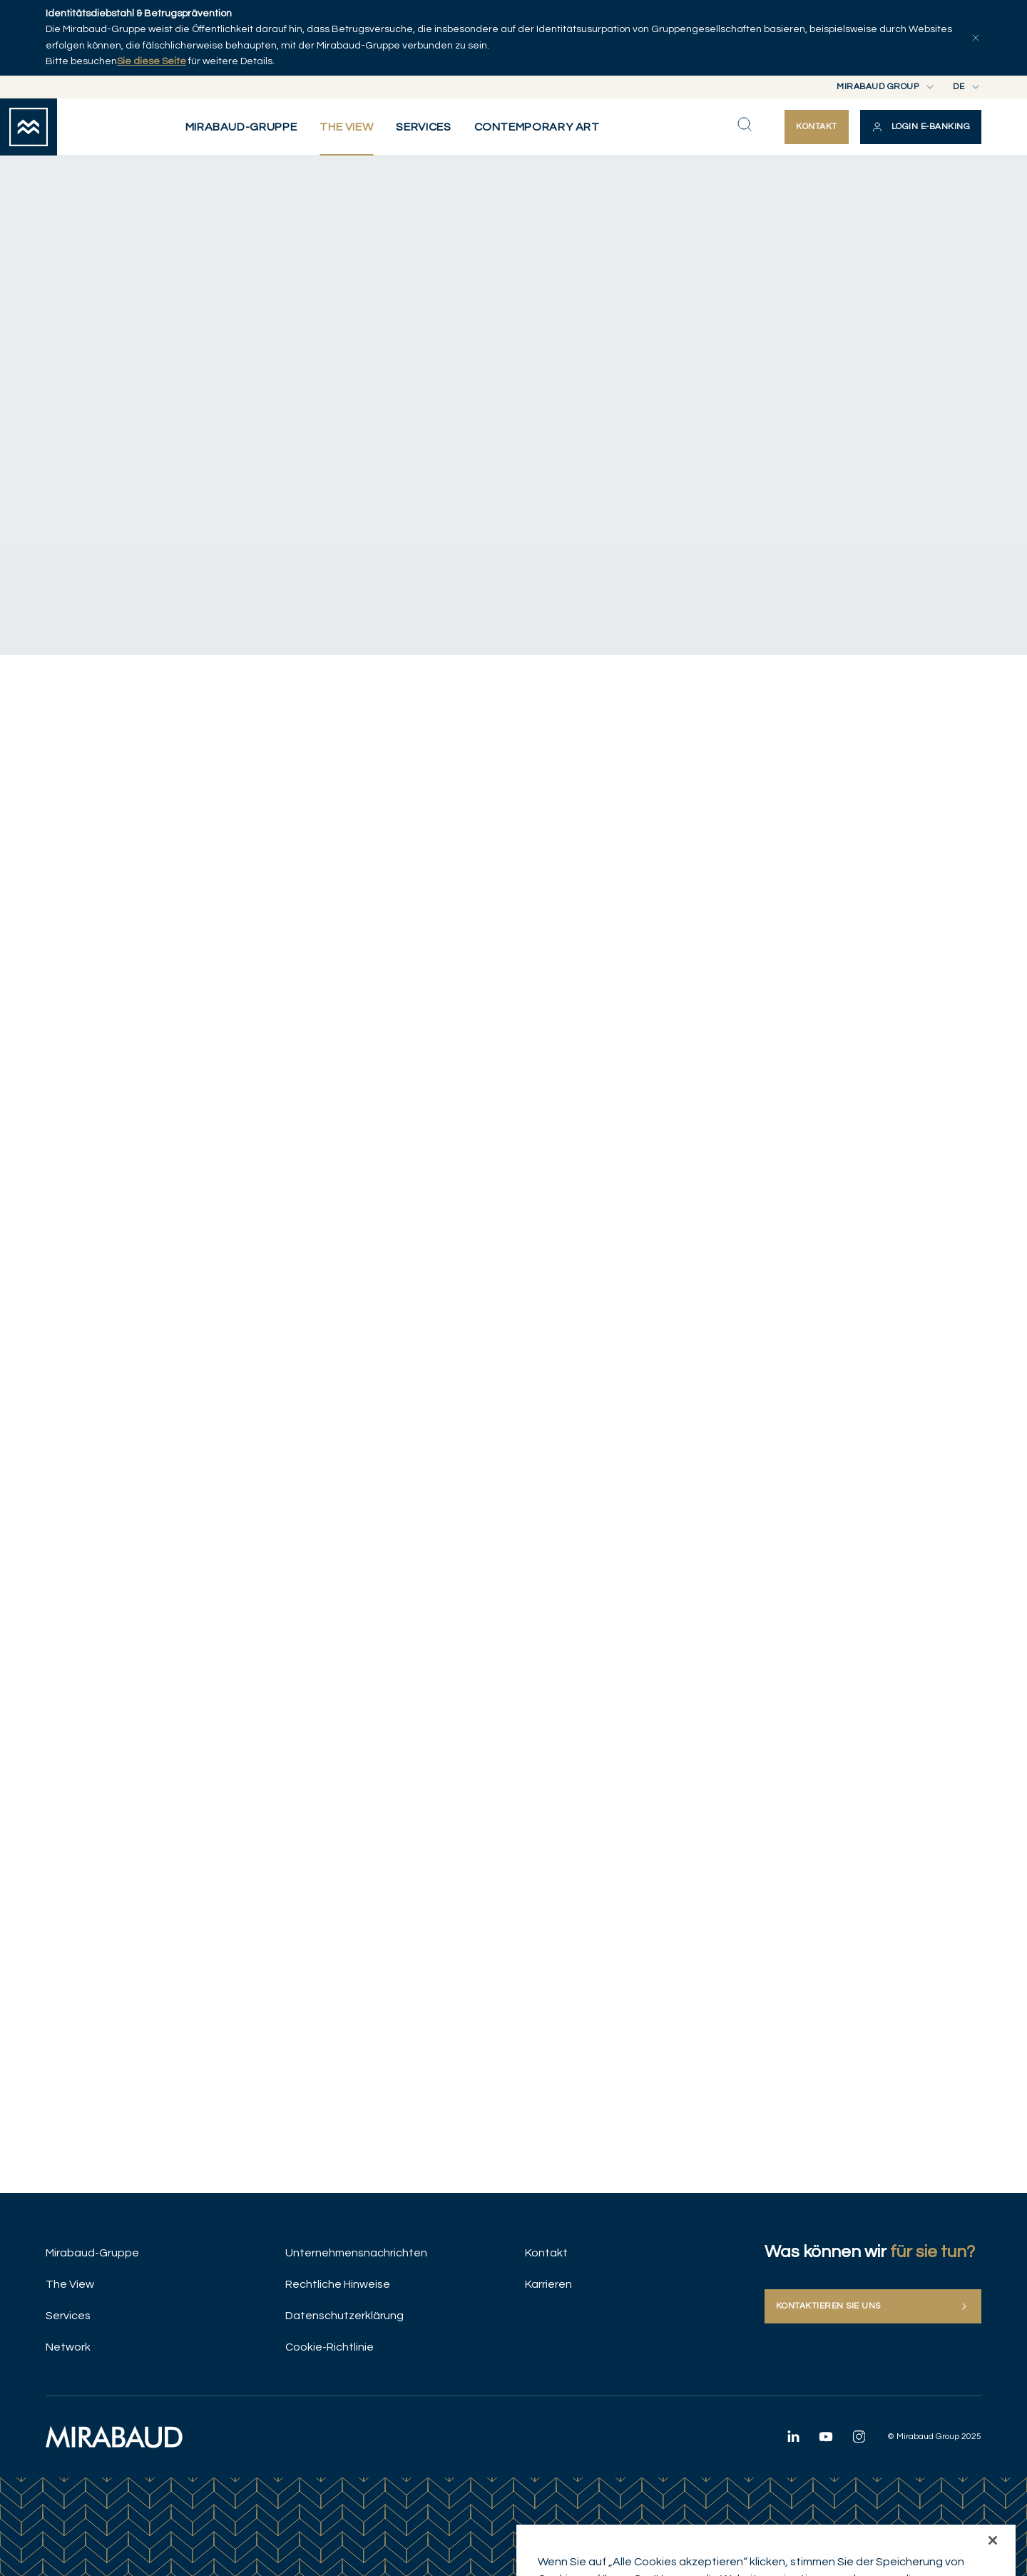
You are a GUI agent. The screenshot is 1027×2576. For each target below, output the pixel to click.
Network (68, 2347)
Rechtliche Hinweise (337, 2284)
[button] (920, 127)
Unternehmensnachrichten (356, 2253)
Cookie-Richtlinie (329, 2347)
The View (70, 2284)
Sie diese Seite (151, 61)
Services (68, 2315)
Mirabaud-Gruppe (92, 2253)
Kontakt (546, 2253)
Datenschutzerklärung (344, 2315)
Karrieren (548, 2284)
